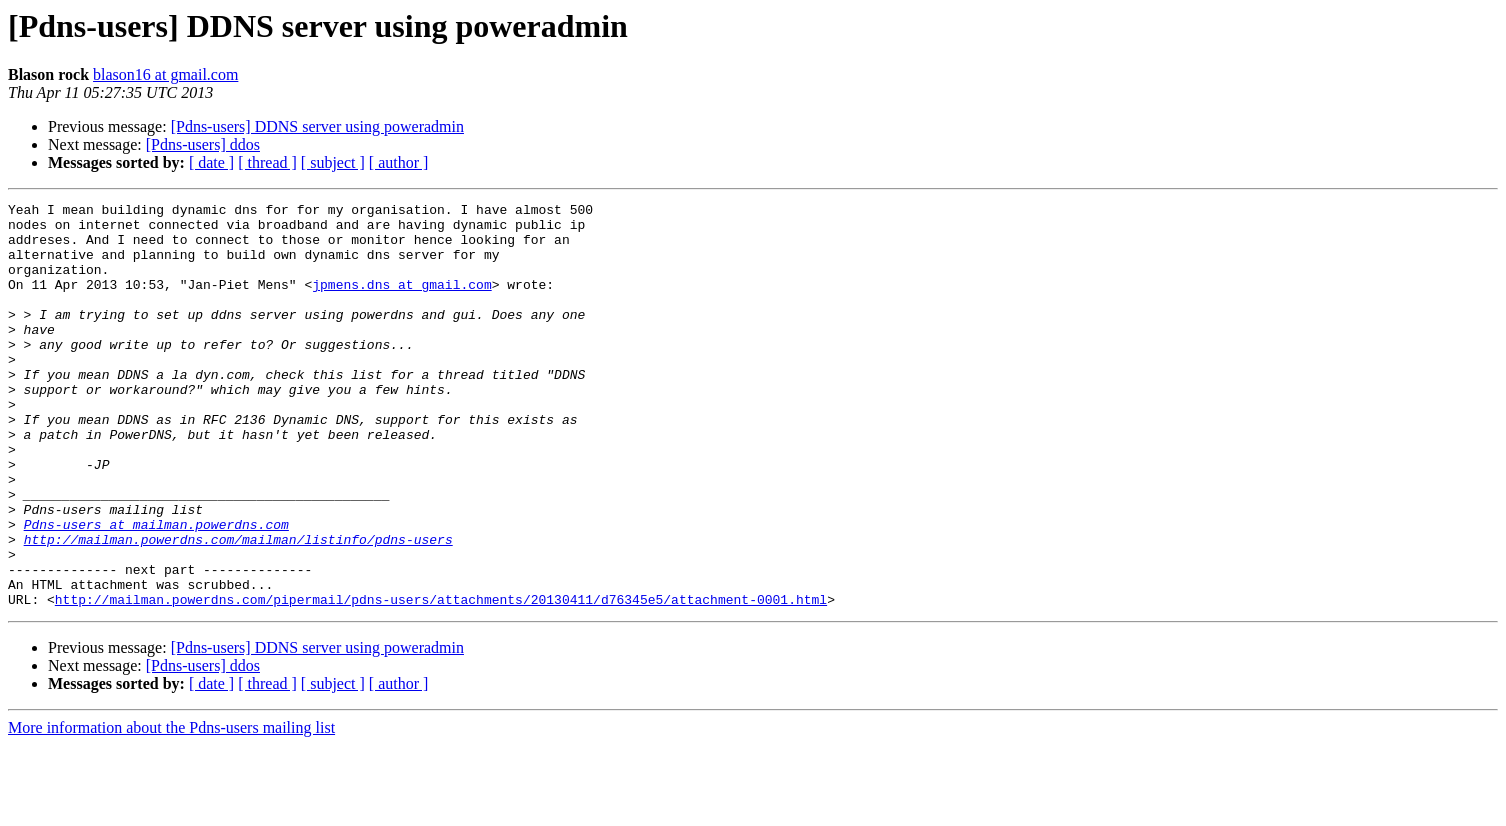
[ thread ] (267, 162)
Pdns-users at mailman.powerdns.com (156, 590)
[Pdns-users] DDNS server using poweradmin (317, 126)
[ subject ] (333, 162)
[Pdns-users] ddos (203, 144)
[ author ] (399, 162)
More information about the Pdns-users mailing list (171, 808)
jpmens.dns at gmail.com (401, 302)
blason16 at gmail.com (165, 74)
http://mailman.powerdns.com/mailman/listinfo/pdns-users (238, 608)
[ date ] (211, 162)
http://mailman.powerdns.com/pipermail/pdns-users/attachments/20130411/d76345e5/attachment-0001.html (441, 680)
